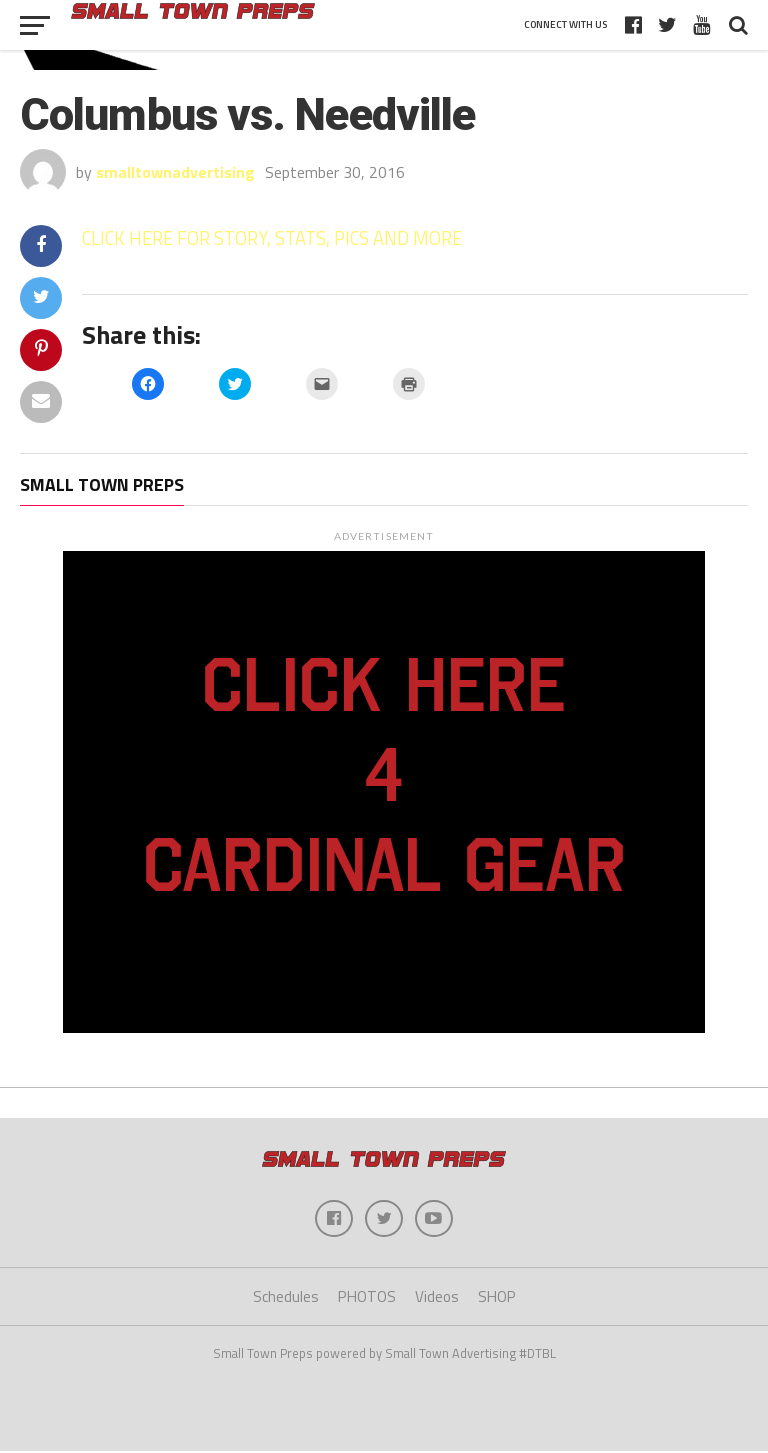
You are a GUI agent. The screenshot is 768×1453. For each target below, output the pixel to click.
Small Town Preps (102, 484)
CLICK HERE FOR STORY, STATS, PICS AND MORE (272, 238)
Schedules (286, 1299)
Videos (437, 1299)
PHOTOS (367, 1299)
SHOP (497, 1299)
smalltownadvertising (175, 172)
